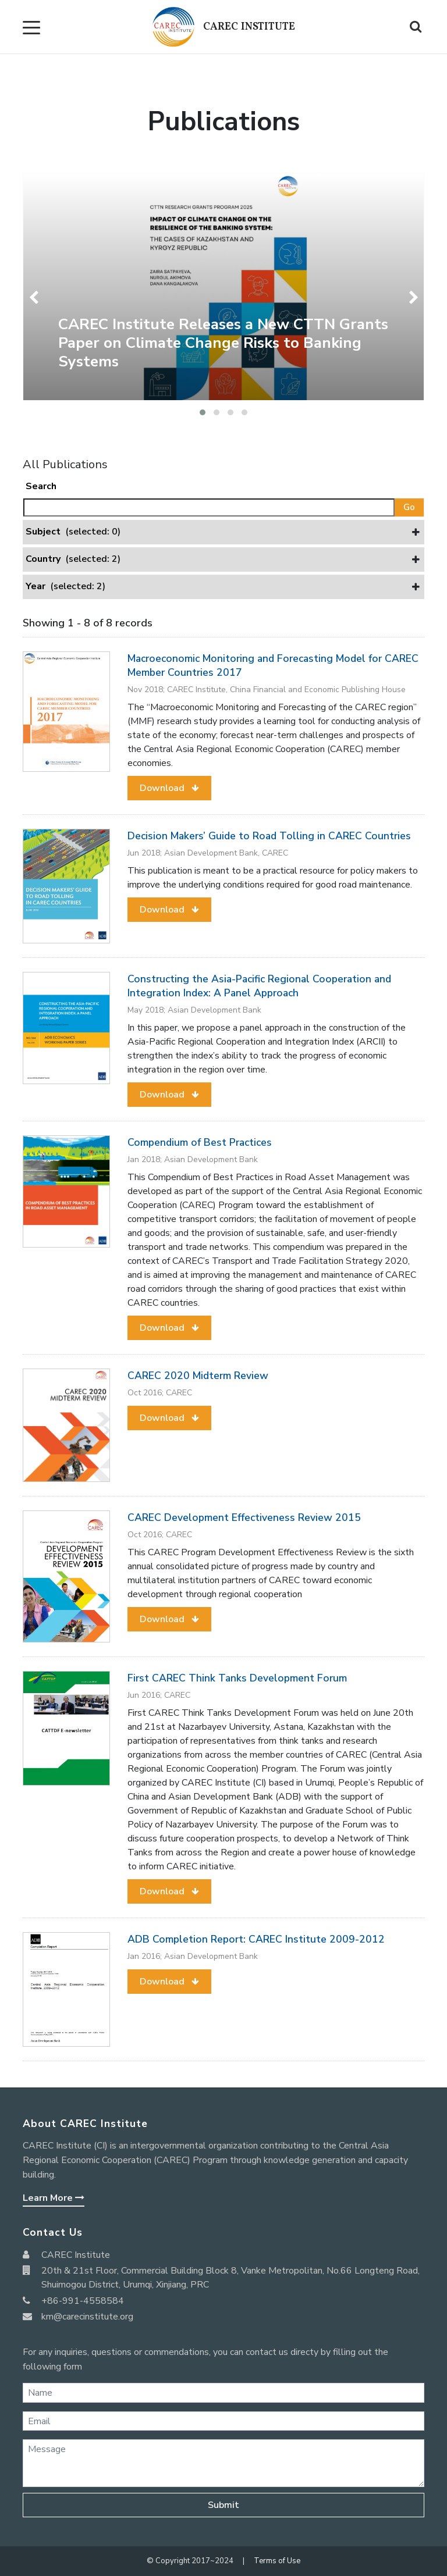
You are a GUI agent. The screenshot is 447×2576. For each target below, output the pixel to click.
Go (409, 507)
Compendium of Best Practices (199, 1142)
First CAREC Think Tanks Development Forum (237, 1678)
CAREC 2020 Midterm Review (197, 1376)
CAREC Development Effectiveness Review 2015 (244, 1517)
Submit (223, 2505)
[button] (203, 412)
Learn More (53, 2198)
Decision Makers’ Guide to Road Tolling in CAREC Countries (269, 836)
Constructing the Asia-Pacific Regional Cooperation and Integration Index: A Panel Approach (259, 986)
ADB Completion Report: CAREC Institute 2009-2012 (256, 1939)
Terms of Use (277, 2561)
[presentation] (36, 297)
